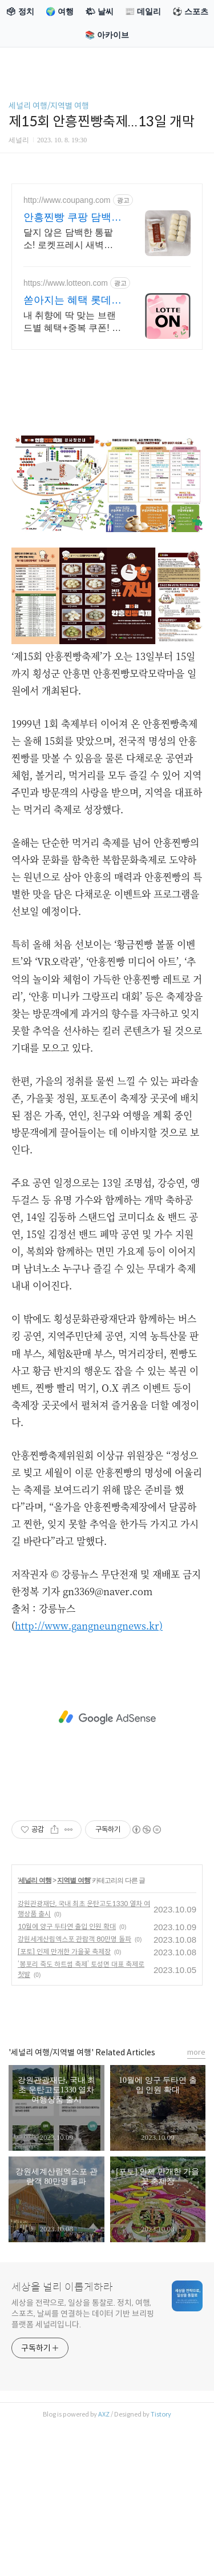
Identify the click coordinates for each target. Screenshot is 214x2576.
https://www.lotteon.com (65, 282)
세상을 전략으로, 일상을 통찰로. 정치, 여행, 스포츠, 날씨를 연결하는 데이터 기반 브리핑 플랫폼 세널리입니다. (82, 2314)
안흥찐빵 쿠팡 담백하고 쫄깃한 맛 (72, 217)
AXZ (104, 2414)
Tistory (161, 2414)
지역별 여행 (73, 1880)
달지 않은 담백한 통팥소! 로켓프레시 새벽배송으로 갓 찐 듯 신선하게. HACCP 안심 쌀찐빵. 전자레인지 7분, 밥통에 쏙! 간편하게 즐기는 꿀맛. (69, 239)
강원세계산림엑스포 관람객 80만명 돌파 (74, 1939)
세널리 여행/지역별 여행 (49, 106)
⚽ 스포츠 (190, 11)
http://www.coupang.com (67, 200)
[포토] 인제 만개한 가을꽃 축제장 (64, 1951)
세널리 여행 (34, 1880)
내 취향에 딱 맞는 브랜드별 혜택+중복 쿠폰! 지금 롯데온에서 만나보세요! (72, 322)
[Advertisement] (107, 1717)
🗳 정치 (20, 11)
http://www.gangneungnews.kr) (89, 1625)
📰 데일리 (143, 11)
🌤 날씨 (99, 11)
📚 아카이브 (107, 34)
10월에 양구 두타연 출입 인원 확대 (67, 1926)
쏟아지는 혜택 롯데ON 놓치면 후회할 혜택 (71, 300)
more (196, 2052)
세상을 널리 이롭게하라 (62, 2287)
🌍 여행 (60, 11)
